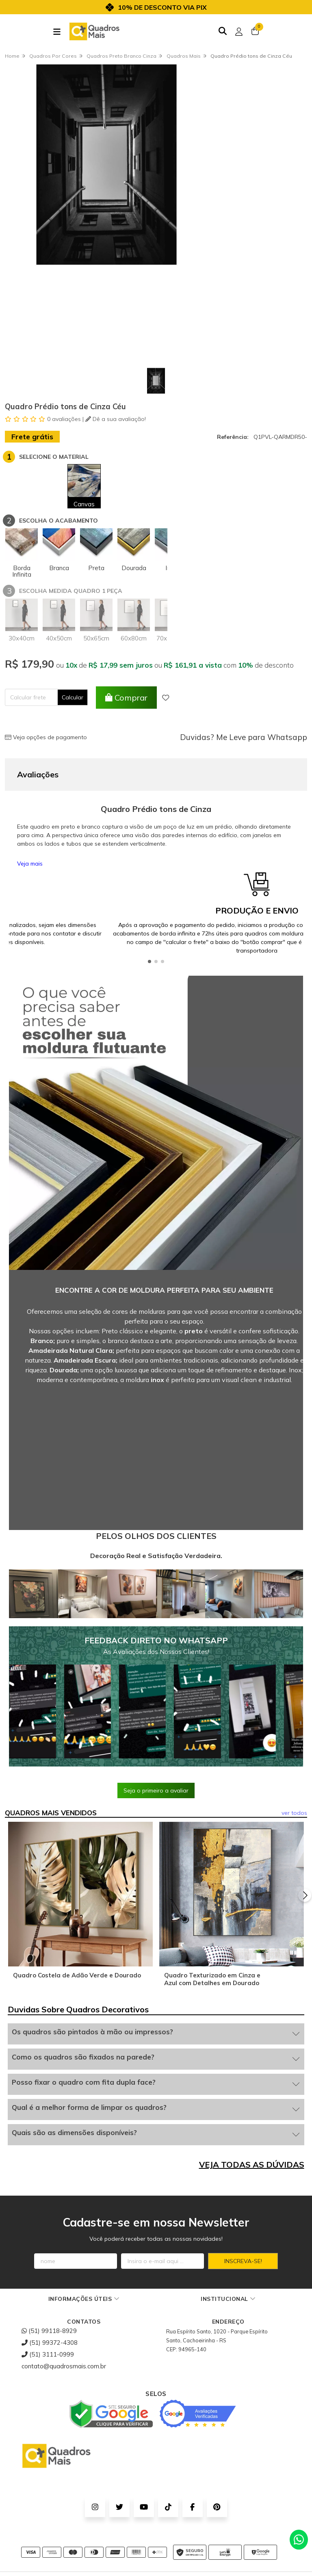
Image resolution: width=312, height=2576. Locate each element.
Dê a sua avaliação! (115, 419)
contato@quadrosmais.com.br (64, 2366)
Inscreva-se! (243, 2261)
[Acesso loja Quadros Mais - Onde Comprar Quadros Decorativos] (239, 32)
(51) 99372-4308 (50, 2342)
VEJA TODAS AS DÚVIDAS (251, 2164)
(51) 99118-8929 (49, 2331)
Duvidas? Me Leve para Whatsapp (243, 737)
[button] (149, 961)
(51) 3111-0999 (48, 2354)
